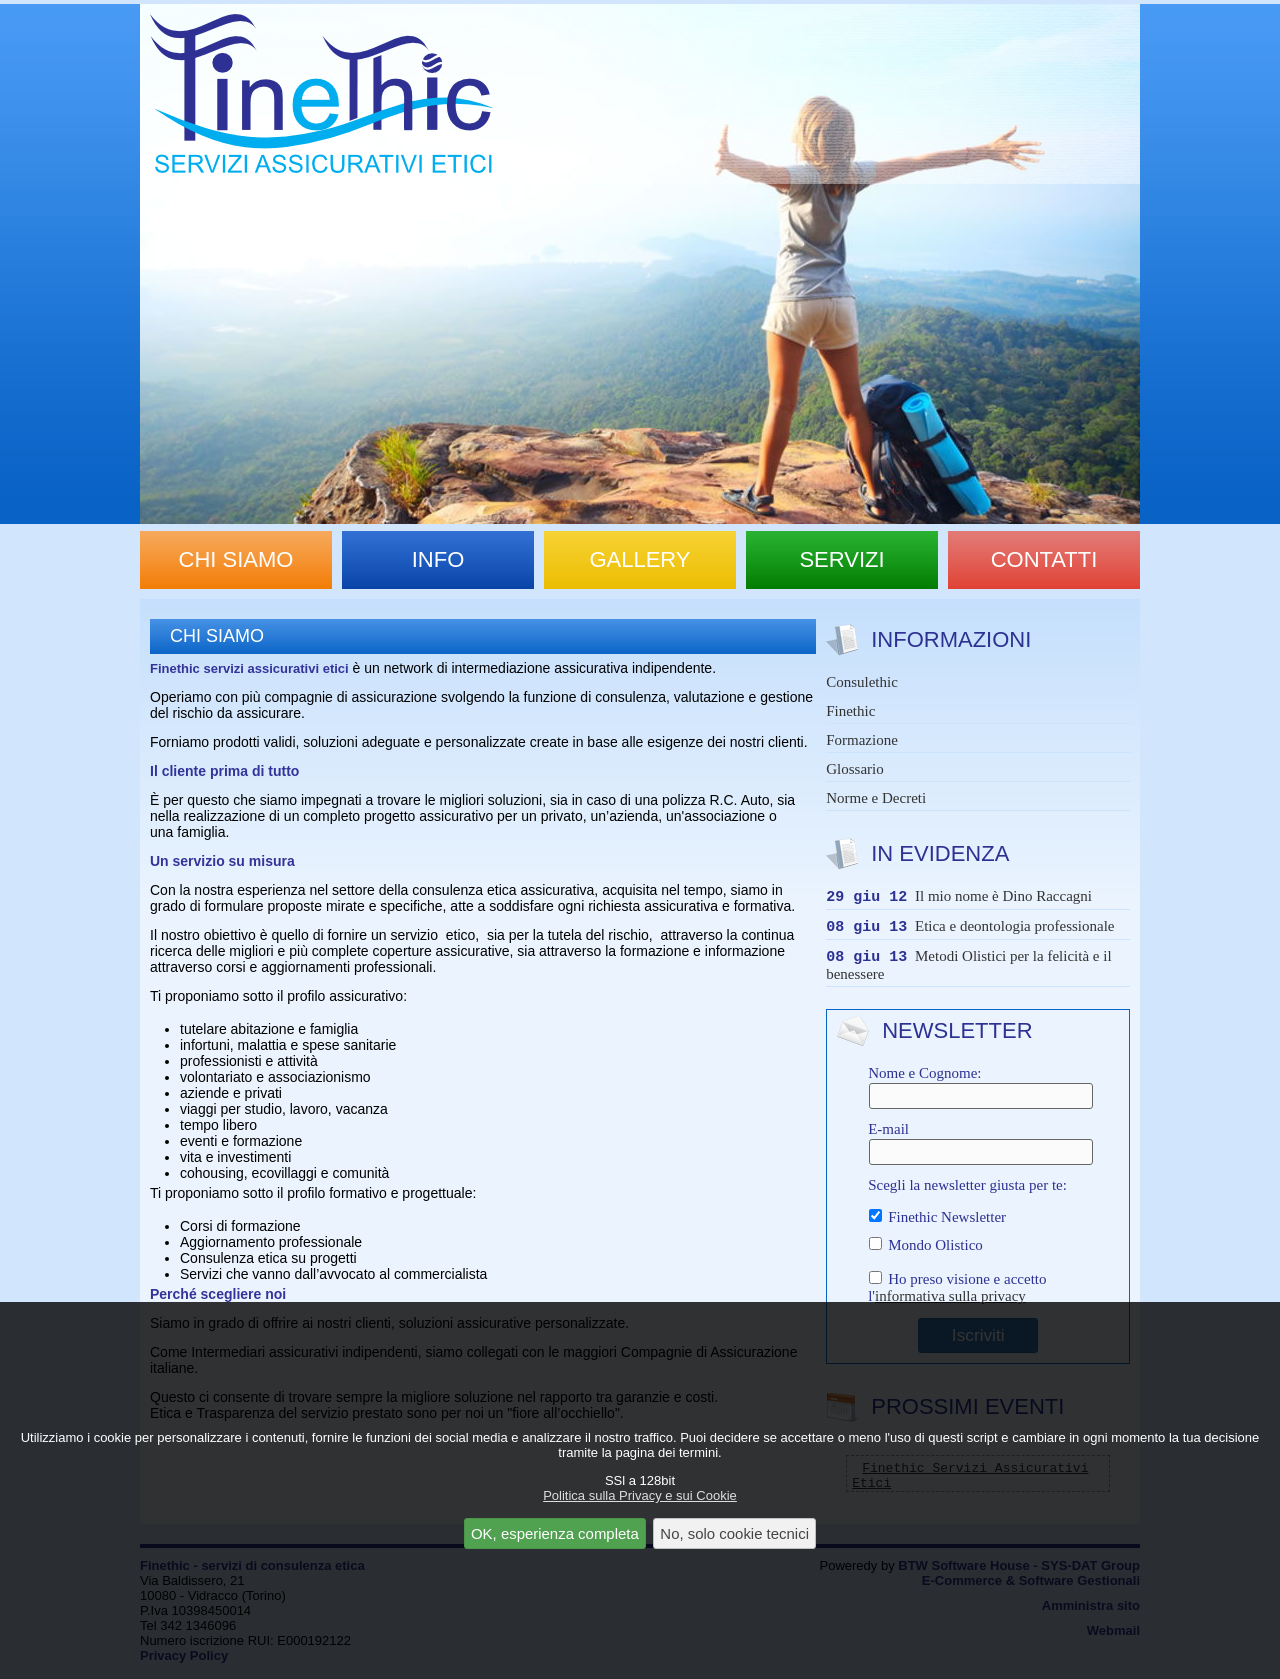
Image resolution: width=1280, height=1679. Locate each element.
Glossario (855, 769)
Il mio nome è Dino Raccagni (1003, 899)
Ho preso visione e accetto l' (957, 1293)
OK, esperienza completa (555, 1533)
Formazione (862, 740)
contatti (1044, 559)
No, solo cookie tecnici (734, 1533)
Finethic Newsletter (937, 1223)
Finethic (850, 711)
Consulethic (862, 682)
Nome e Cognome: (978, 1093)
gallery (639, 559)
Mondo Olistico (925, 1251)
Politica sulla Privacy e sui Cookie (640, 1495)
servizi (841, 559)
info (438, 559)
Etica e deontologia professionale (1015, 931)
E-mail (978, 1149)
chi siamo (236, 559)
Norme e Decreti (876, 798)
